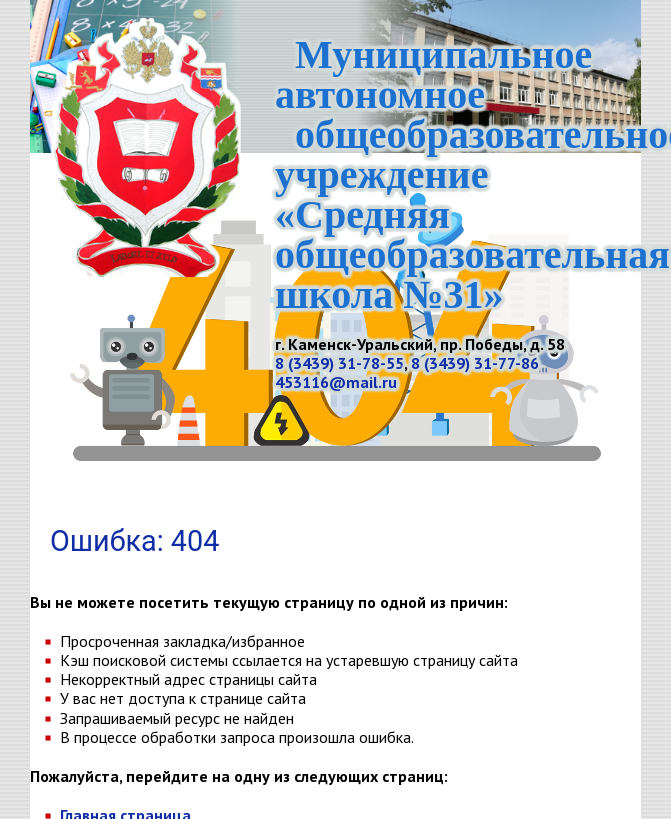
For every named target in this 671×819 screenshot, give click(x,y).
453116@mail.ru (336, 382)
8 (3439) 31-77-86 (475, 363)
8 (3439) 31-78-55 (339, 363)
